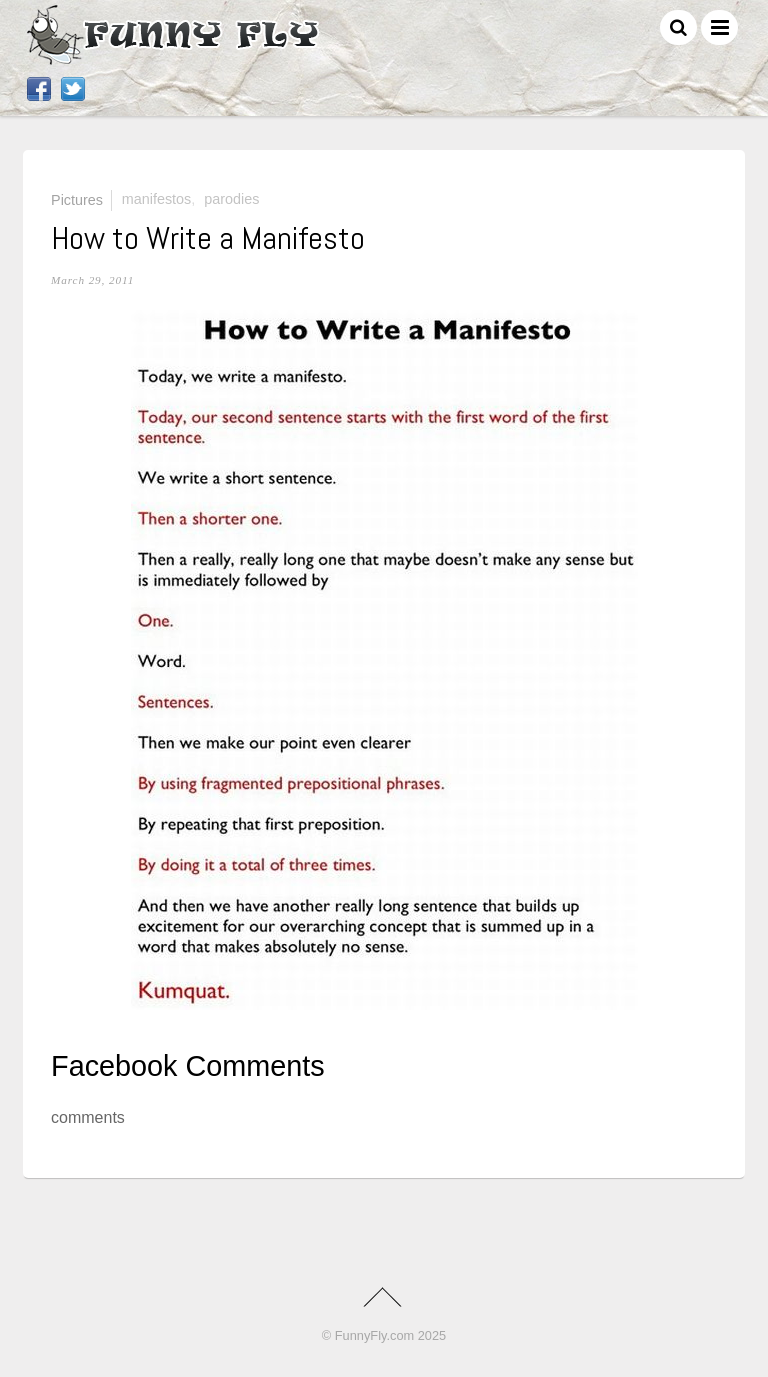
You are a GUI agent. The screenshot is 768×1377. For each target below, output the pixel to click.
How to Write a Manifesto (208, 238)
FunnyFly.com (374, 1335)
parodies (231, 199)
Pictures (77, 199)
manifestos (157, 199)
